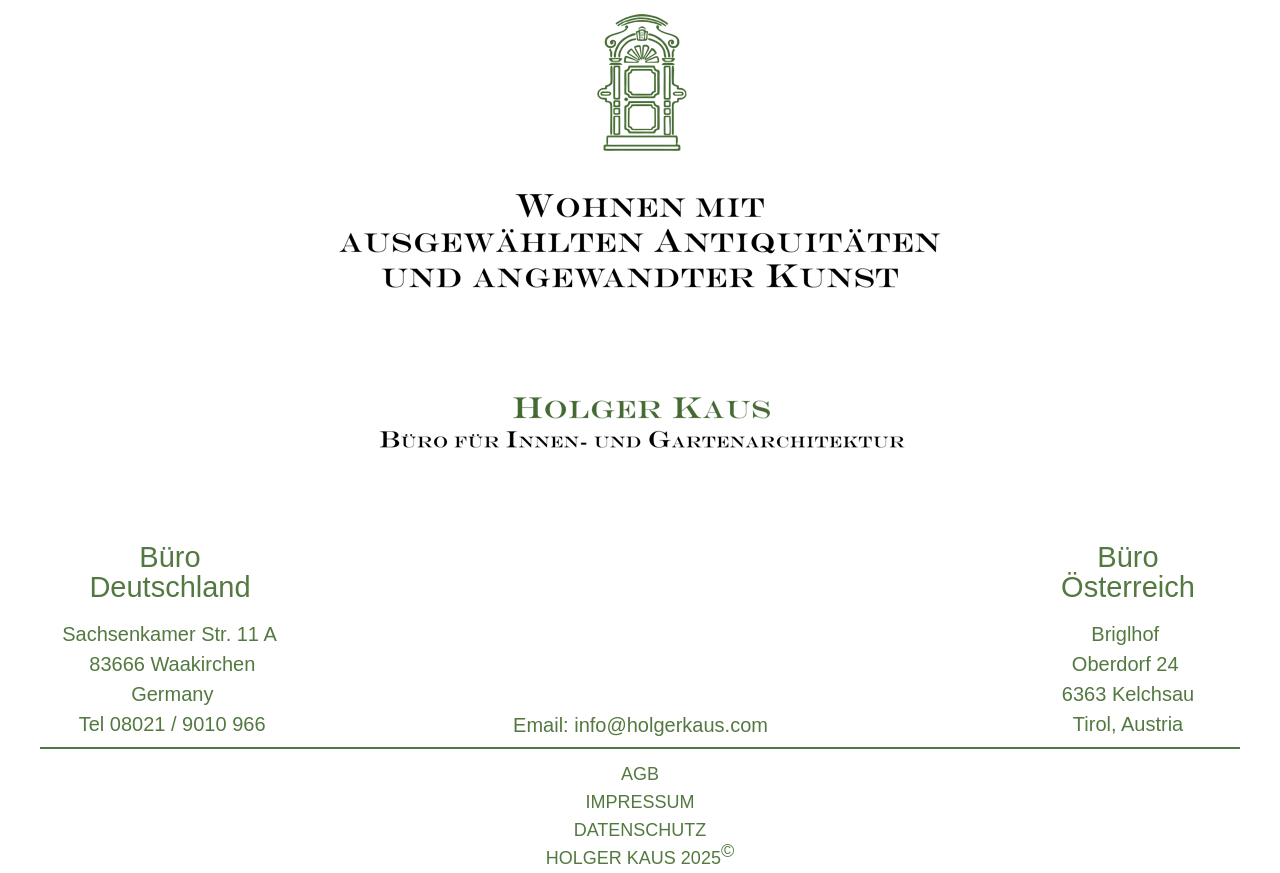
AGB (640, 774)
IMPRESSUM (639, 802)
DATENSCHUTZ (640, 830)
